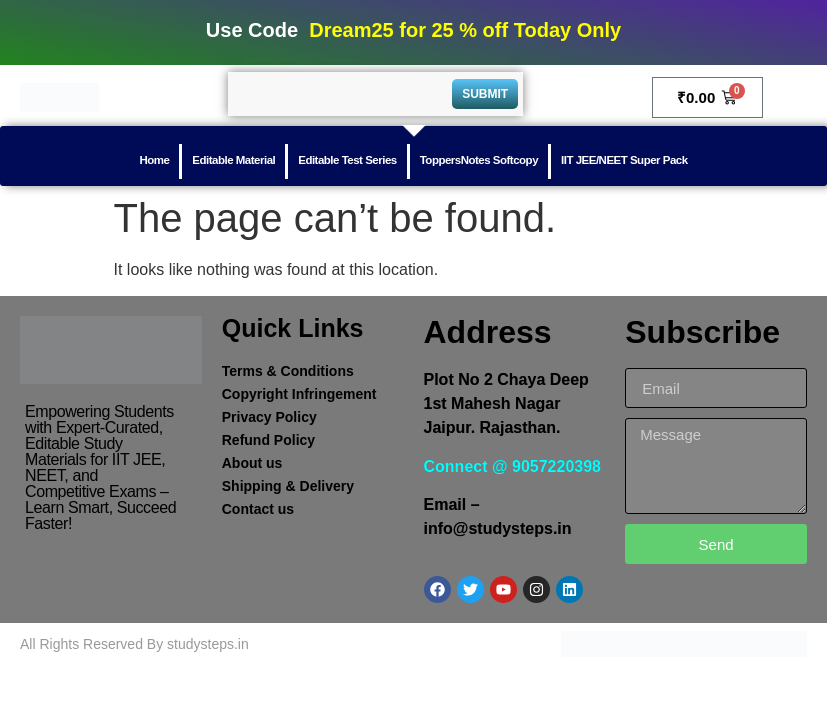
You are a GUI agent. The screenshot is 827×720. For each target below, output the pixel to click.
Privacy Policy (269, 417)
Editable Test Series (347, 160)
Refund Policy (268, 440)
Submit (485, 94)
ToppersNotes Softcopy (479, 160)
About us (252, 463)
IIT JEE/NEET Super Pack (624, 160)
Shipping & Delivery (288, 486)
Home (154, 160)
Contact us (258, 509)
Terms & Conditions (288, 371)
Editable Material (233, 160)
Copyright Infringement (299, 394)
